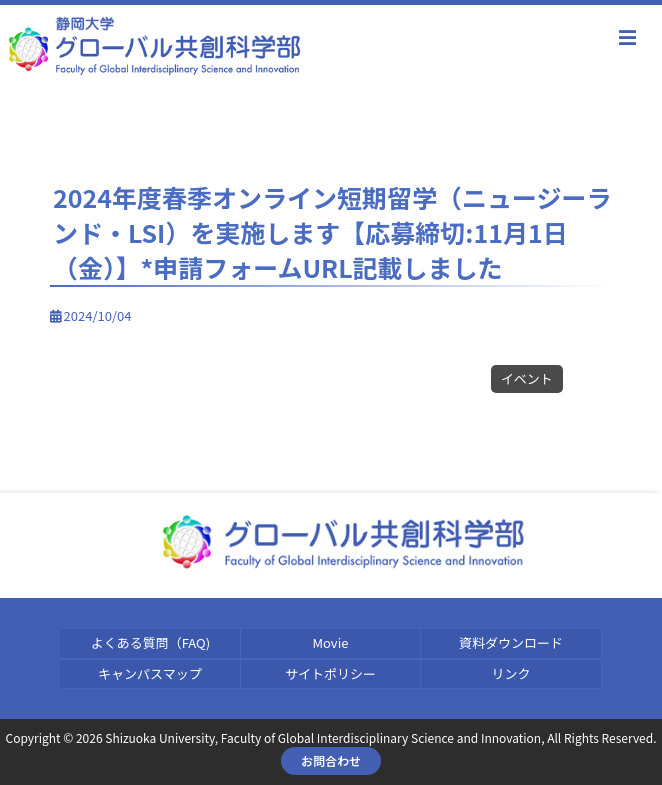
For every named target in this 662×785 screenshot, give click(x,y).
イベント (527, 378)
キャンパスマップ (150, 673)
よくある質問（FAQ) (150, 642)
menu (627, 37)
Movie (331, 642)
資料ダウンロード (511, 642)
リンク (511, 673)
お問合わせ (331, 760)
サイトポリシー (330, 673)
